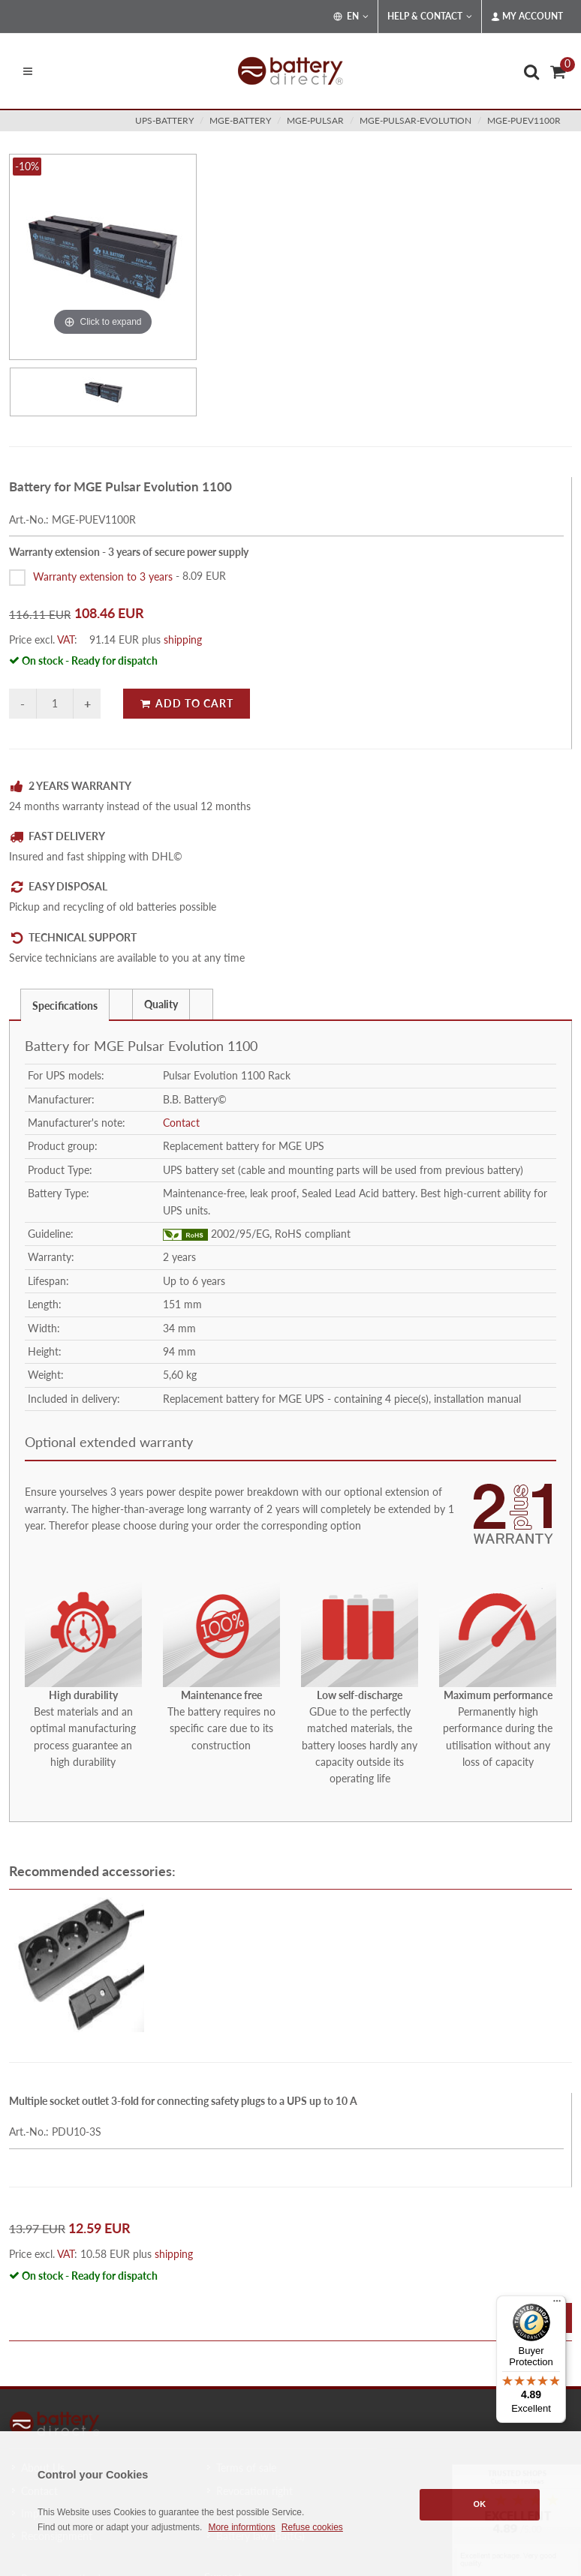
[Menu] (557, 2304)
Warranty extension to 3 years (103, 575)
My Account (527, 16)
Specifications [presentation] (65, 1005)
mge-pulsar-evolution (415, 120)
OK (480, 2503)
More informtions (241, 2527)
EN (351, 16)
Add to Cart (186, 703)
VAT (65, 639)
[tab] (65, 1004)
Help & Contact (429, 16)
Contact (181, 1122)
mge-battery (240, 120)
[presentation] (121, 1004)
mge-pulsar (315, 120)
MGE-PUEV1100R (524, 120)
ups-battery (164, 120)
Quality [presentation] (161, 1004)
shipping (183, 639)
